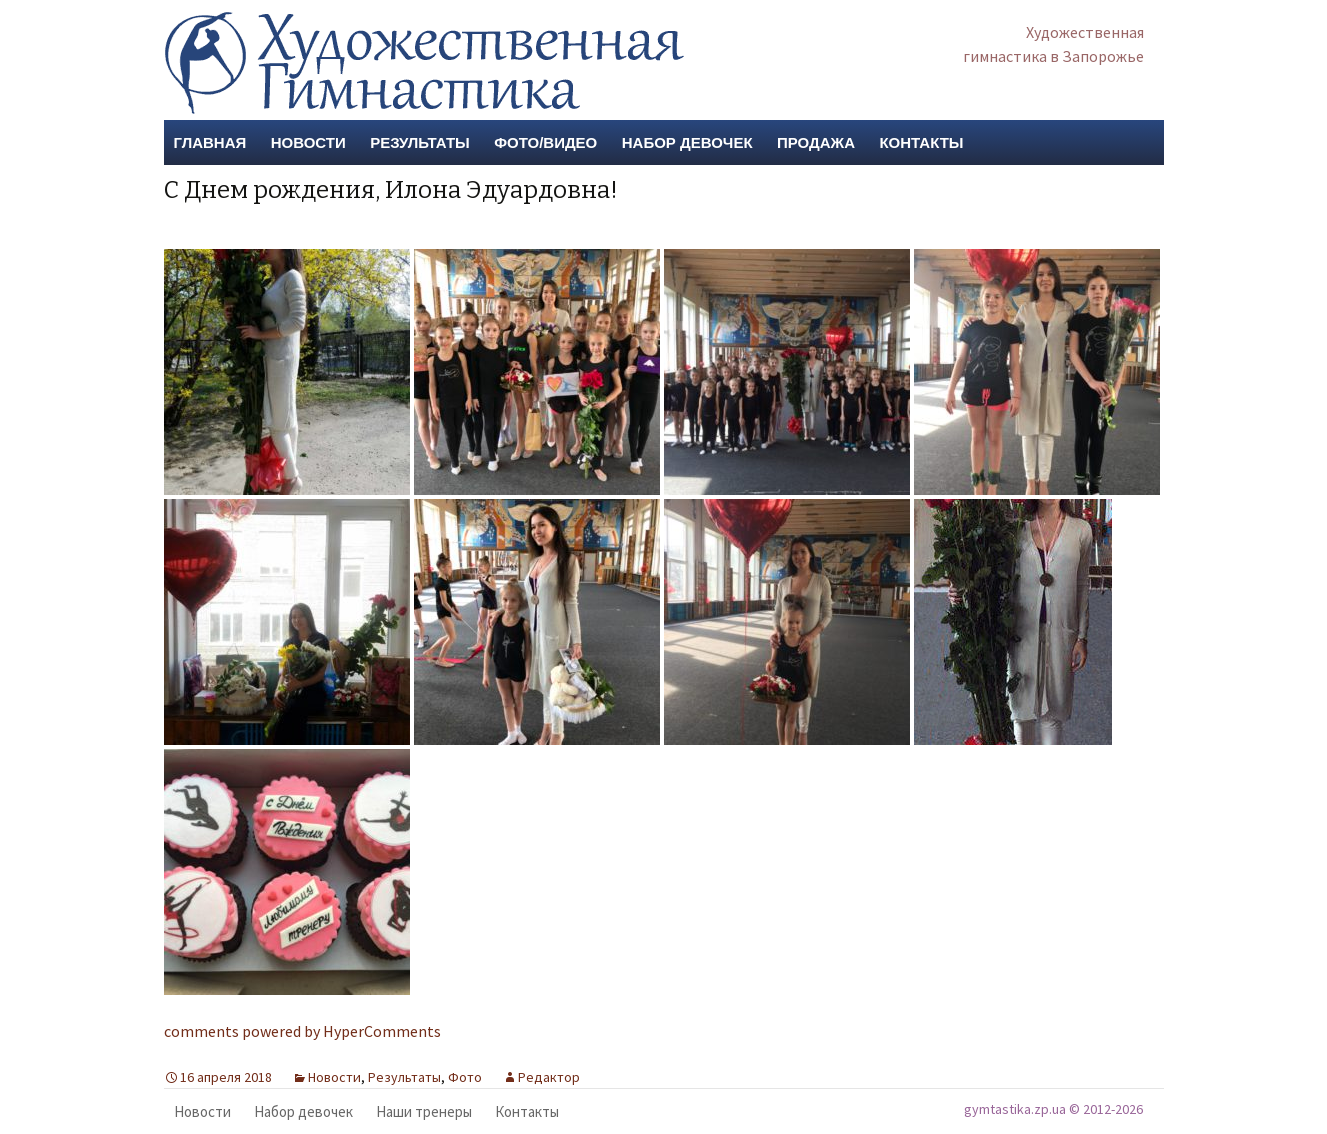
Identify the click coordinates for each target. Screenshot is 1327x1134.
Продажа (816, 142)
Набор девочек (687, 142)
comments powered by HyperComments (302, 1031)
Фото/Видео (545, 142)
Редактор (549, 1077)
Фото (465, 1077)
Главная (210, 142)
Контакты (921, 142)
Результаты (420, 142)
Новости (308, 142)
